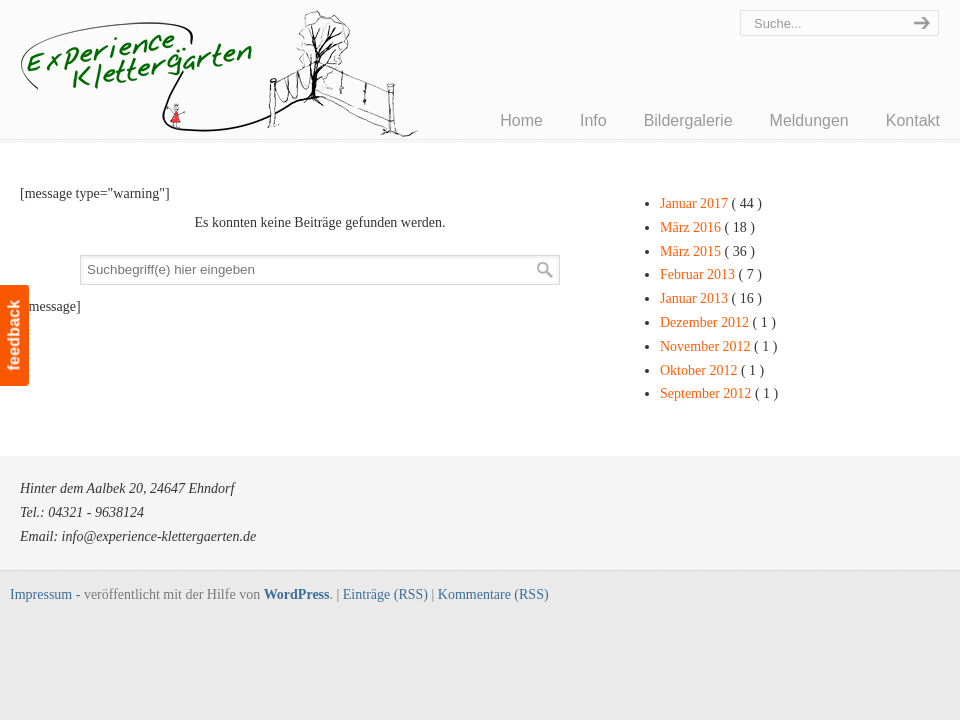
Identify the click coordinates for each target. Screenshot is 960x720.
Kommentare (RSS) (493, 594)
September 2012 (719, 393)
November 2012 (718, 346)
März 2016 (707, 227)
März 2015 (707, 251)
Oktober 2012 (712, 370)
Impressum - (47, 594)
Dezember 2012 (718, 322)
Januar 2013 (711, 298)
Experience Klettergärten (270, 86)
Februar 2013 (711, 274)
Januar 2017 (711, 203)
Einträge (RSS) (385, 594)
